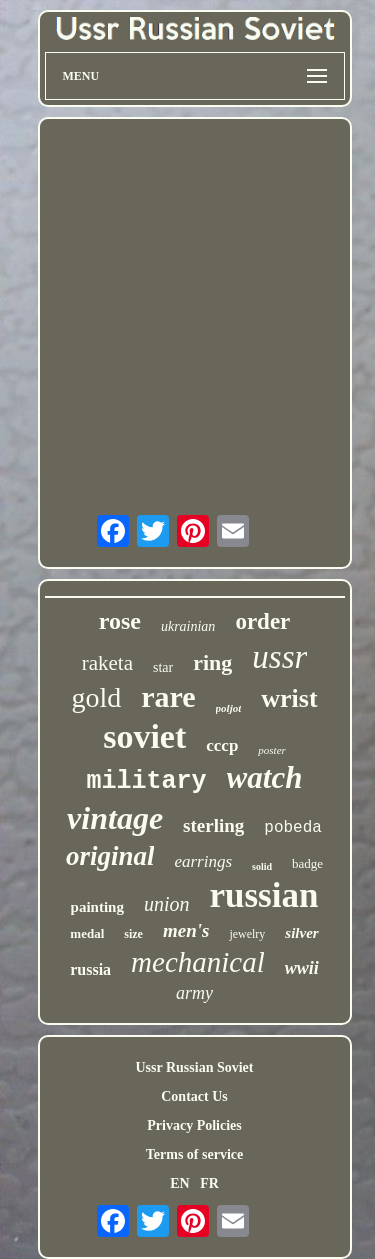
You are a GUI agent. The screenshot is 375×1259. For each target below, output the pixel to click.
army (194, 993)
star (163, 667)
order (262, 621)
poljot (229, 708)
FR (209, 1183)
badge (307, 863)
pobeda (293, 828)
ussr (279, 657)
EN (179, 1183)
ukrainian (188, 626)
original (110, 856)
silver (301, 933)
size (133, 934)
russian (263, 895)
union (167, 904)
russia (90, 969)
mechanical (198, 962)
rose (120, 621)
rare (168, 696)
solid (262, 866)
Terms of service (194, 1154)
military (147, 781)
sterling (213, 825)
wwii (302, 968)
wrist (289, 698)
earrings (203, 861)
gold (96, 697)
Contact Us (194, 1096)
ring (212, 662)
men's (186, 930)
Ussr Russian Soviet (195, 1067)
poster (272, 750)
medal (87, 933)
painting (97, 907)
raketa (107, 663)
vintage (115, 818)
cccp (222, 745)
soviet (144, 736)
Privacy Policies (194, 1125)
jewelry (247, 934)
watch (265, 777)
